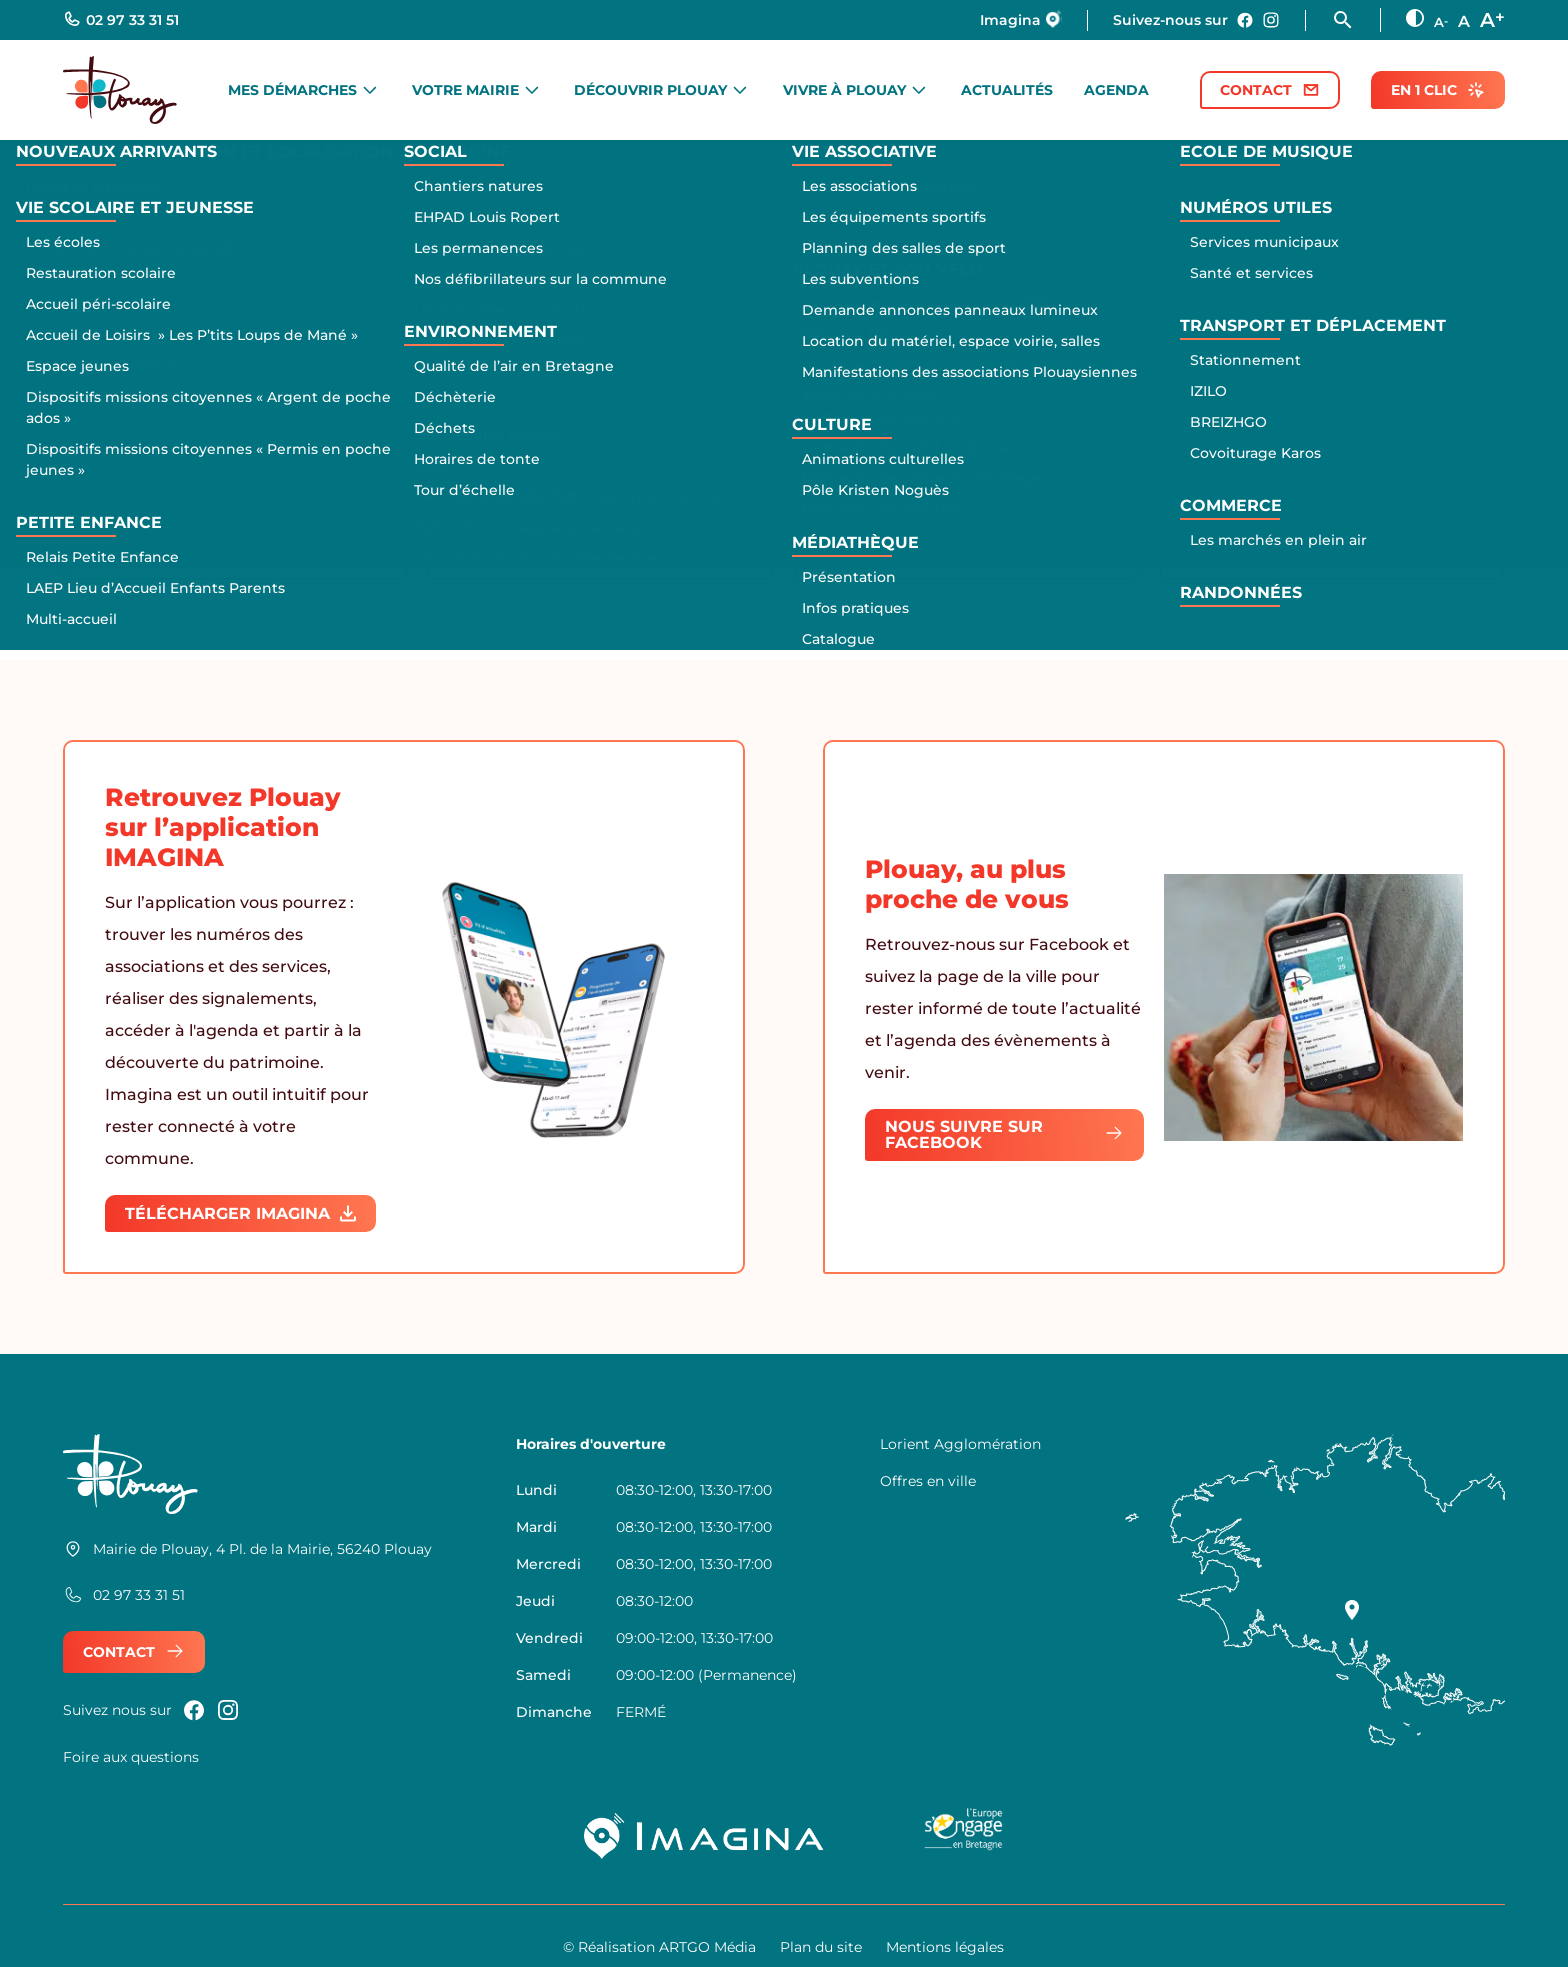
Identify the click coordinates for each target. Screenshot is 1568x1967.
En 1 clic (1438, 90)
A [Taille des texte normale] (1464, 21)
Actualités (1007, 90)
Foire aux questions (131, 1757)
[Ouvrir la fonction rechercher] (1356, 20)
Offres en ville (928, 1481)
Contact (1270, 90)
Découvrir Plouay (650, 90)
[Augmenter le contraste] (1415, 18)
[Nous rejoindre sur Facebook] (1245, 20)
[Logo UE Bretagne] (963, 1836)
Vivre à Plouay (844, 90)
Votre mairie (465, 90)
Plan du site (821, 1947)
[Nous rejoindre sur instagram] (1271, 20)
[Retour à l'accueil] (120, 90)
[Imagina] (705, 1836)
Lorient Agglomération (960, 1444)
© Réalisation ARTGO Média (659, 1947)
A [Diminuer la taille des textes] (1441, 21)
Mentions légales (945, 1947)
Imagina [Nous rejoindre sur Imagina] (1021, 19)
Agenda (1116, 90)
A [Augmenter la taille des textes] (1492, 18)
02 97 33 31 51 (121, 19)
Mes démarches (292, 90)
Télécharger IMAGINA (240, 1213)
